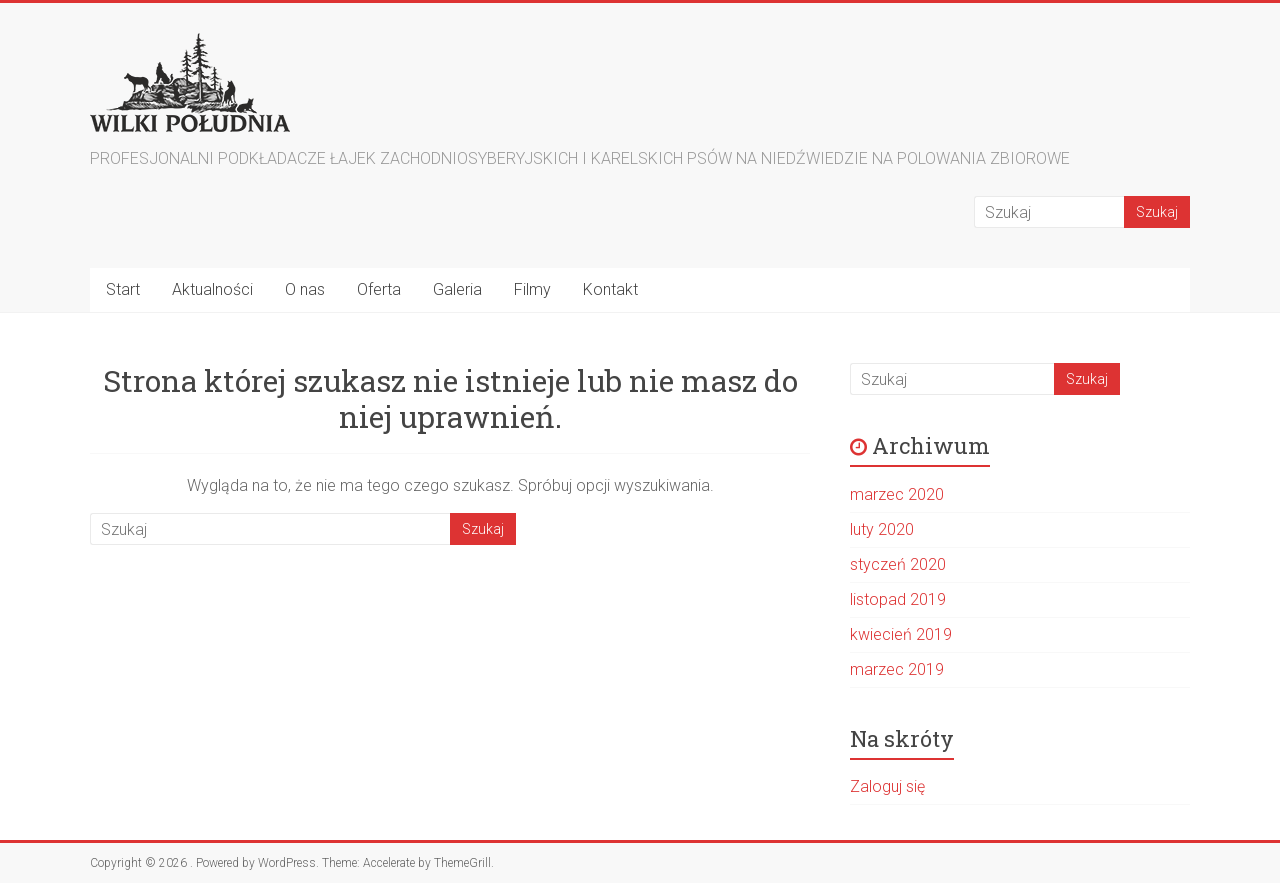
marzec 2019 (897, 669)
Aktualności (212, 289)
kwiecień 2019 (901, 634)
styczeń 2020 (898, 564)
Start (123, 289)
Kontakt (610, 289)
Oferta (379, 289)
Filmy (532, 289)
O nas (305, 289)
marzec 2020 (897, 494)
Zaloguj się (887, 786)
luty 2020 (882, 529)
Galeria (457, 289)
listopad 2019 (898, 599)
